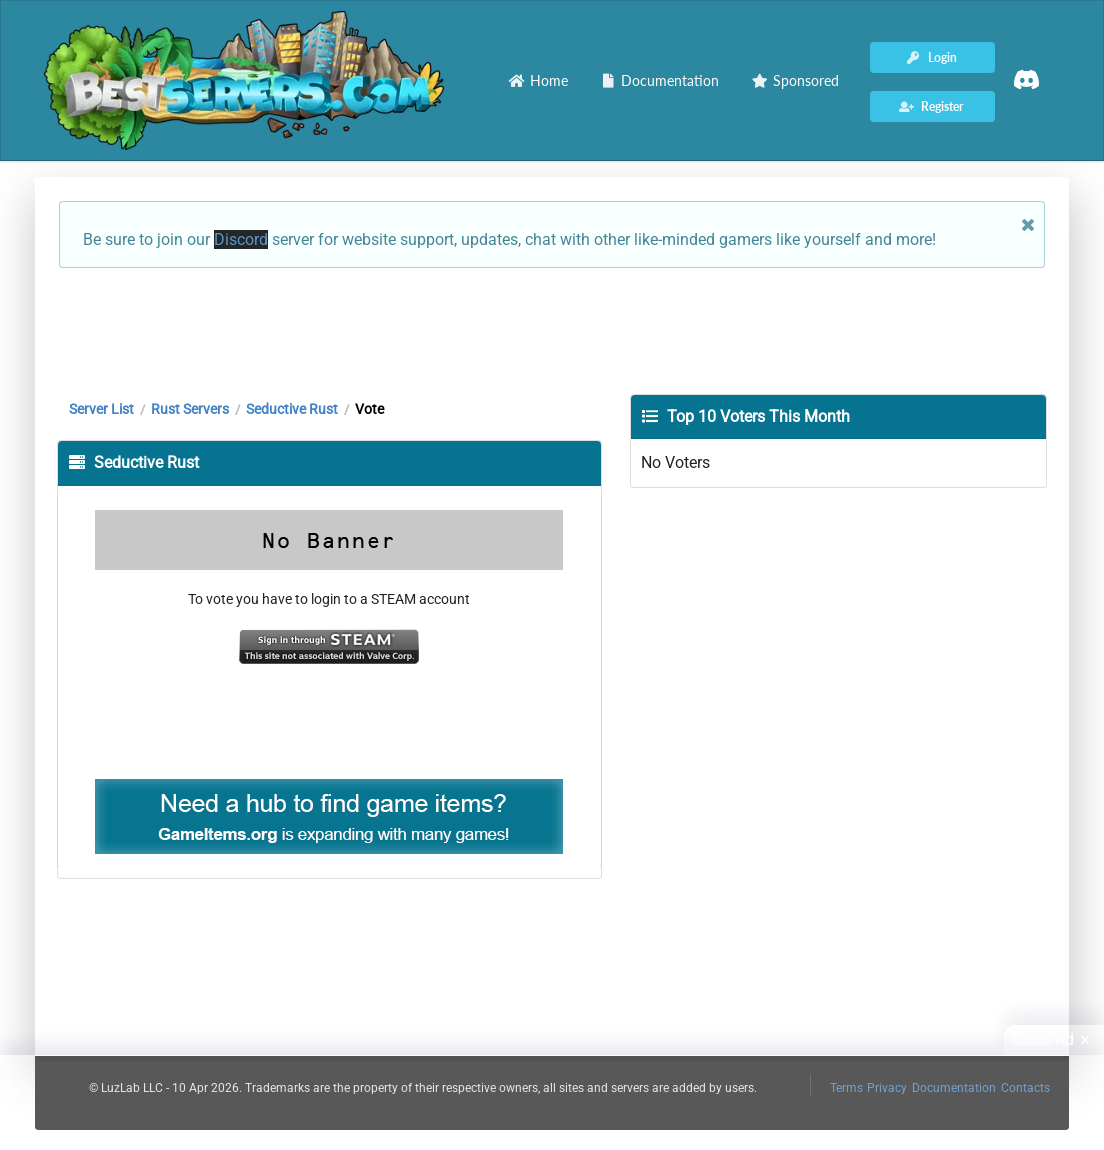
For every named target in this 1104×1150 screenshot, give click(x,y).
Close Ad (1054, 1040)
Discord (241, 239)
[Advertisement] (552, 329)
